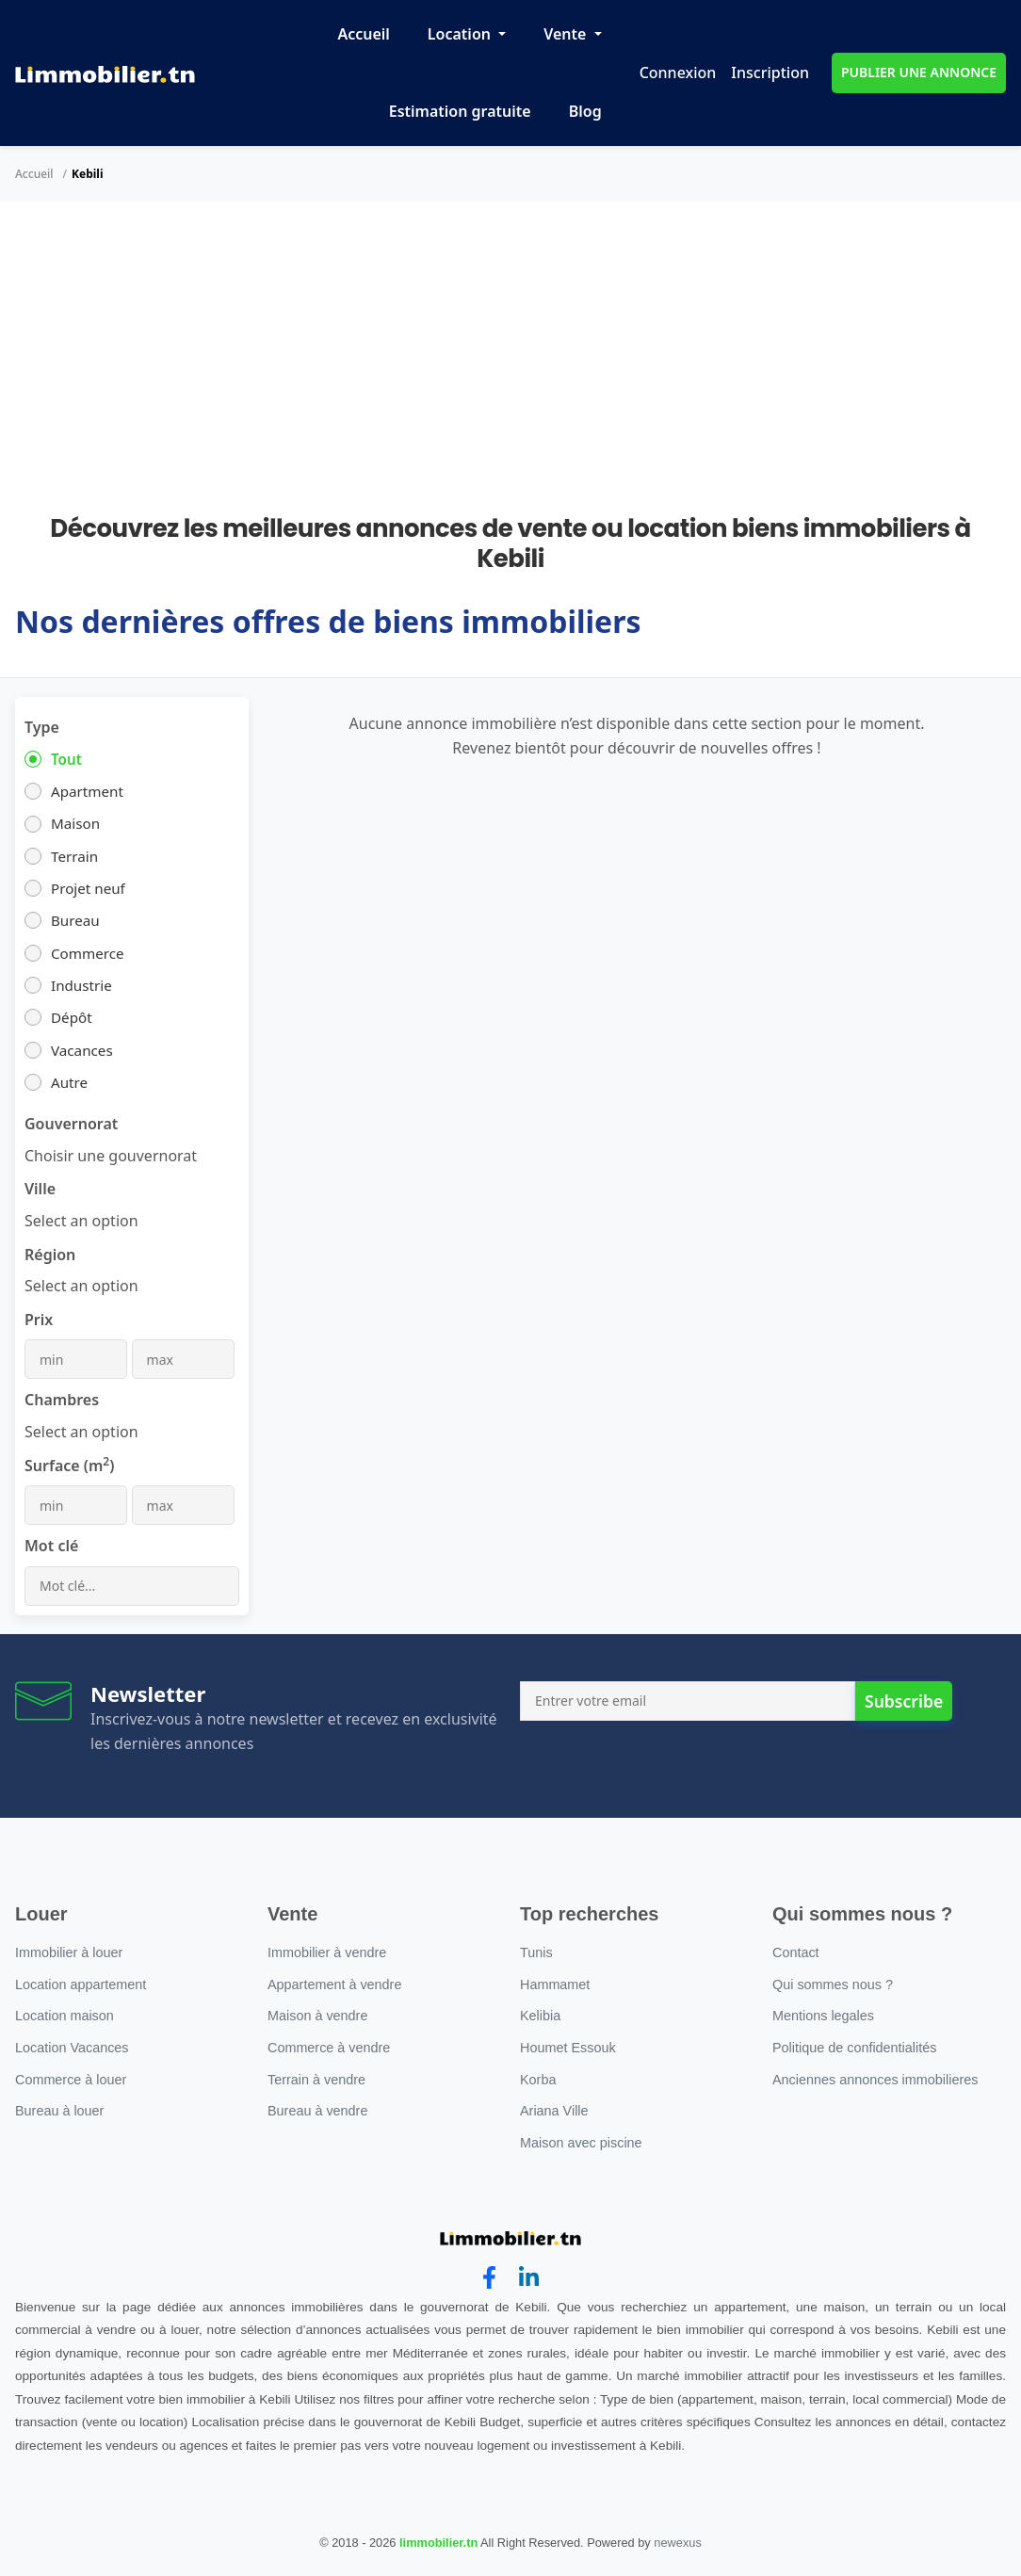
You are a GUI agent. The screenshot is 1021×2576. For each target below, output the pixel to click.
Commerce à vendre (328, 2047)
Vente (566, 34)
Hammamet (555, 1984)
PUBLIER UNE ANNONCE (919, 72)
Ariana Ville (554, 2110)
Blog (585, 111)
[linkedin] (529, 2278)
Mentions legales (823, 2015)
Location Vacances (72, 2047)
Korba (538, 2079)
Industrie (81, 985)
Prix (38, 1319)
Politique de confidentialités (854, 2047)
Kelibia (540, 2015)
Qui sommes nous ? (832, 1984)
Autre (69, 1082)
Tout (66, 759)
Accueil (363, 34)
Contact (795, 1952)
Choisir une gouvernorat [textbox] (110, 1155)
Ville (40, 1188)
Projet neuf (88, 888)
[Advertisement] (510, 373)
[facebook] (489, 2278)
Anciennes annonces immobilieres (875, 2079)
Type (41, 727)
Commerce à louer (70, 2079)
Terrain (74, 856)
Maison (75, 823)
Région (49, 1254)
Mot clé (51, 1545)
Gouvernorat (71, 1123)
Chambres (61, 1399)
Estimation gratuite (460, 111)
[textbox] (81, 1220)
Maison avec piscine (581, 2142)
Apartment (87, 791)
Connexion (678, 72)
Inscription (770, 72)
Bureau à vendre (317, 2110)
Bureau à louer (59, 2110)
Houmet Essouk (568, 2047)
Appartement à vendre (334, 1984)
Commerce (87, 953)
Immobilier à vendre (326, 1952)
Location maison (64, 2015)
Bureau (75, 920)
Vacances (82, 1050)
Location (461, 34)
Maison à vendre (317, 2015)
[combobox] (110, 1155)
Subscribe (904, 1701)
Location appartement (80, 1984)
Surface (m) (69, 1465)
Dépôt (71, 1017)
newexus (678, 2542)
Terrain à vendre (316, 2079)
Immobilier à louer (68, 1952)
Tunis (536, 1952)
